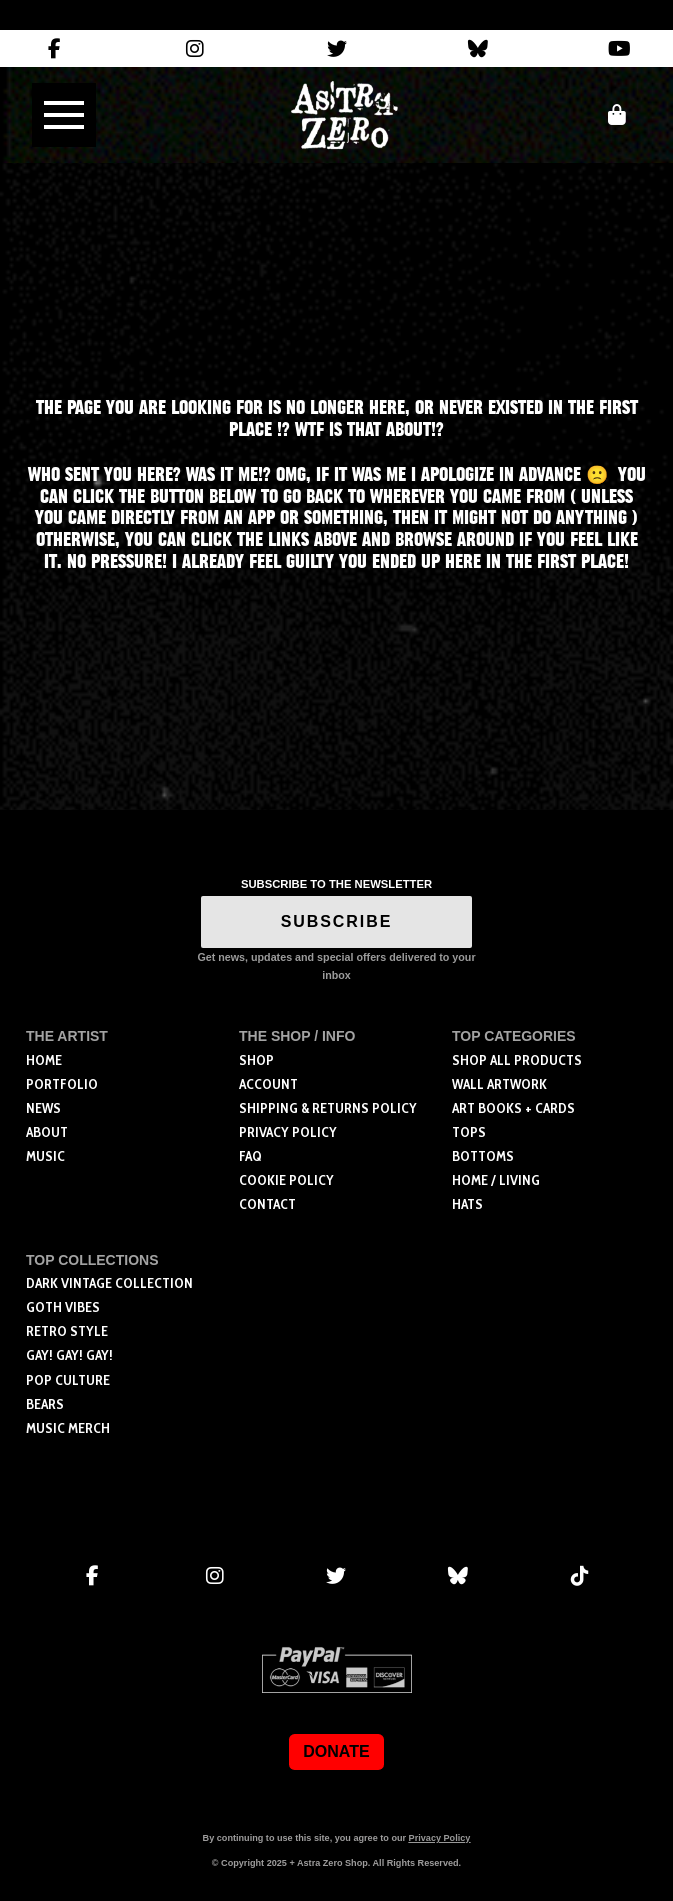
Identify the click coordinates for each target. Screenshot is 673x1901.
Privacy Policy (440, 1838)
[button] (64, 115)
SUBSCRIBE (337, 921)
